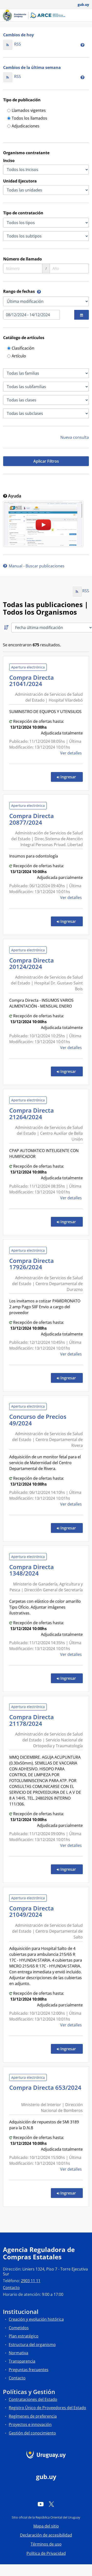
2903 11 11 (30, 2280)
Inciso (9, 160)
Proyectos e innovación (30, 2424)
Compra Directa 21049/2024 (31, 1911)
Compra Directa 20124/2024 (31, 963)
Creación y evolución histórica (36, 2319)
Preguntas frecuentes (28, 2369)
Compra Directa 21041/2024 (31, 680)
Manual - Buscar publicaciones (33, 566)
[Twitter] (51, 2504)
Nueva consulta (74, 437)
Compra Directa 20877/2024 (31, 819)
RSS (12, 44)
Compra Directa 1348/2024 (31, 1570)
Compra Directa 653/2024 (45, 2090)
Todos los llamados (27, 118)
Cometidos (19, 2327)
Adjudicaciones (23, 126)
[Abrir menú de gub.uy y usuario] (80, 4)
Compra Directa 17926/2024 (31, 1264)
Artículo (16, 356)
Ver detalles (71, 753)
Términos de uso (46, 2544)
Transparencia (22, 2361)
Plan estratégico (23, 2336)
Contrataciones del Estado (33, 2399)
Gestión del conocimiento (32, 2433)
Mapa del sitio (46, 2526)
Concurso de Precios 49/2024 (37, 1419)
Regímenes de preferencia (33, 2416)
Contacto (11, 2287)
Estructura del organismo (32, 2344)
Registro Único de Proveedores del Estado (47, 2407)
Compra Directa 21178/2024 (31, 1720)
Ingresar (70, 777)
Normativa (18, 2353)
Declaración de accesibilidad (46, 2535)
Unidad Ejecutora (20, 181)
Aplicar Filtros (46, 461)
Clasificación (20, 348)
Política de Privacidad (46, 2553)
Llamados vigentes (26, 110)
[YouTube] (41, 2504)
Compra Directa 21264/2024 (31, 1113)
